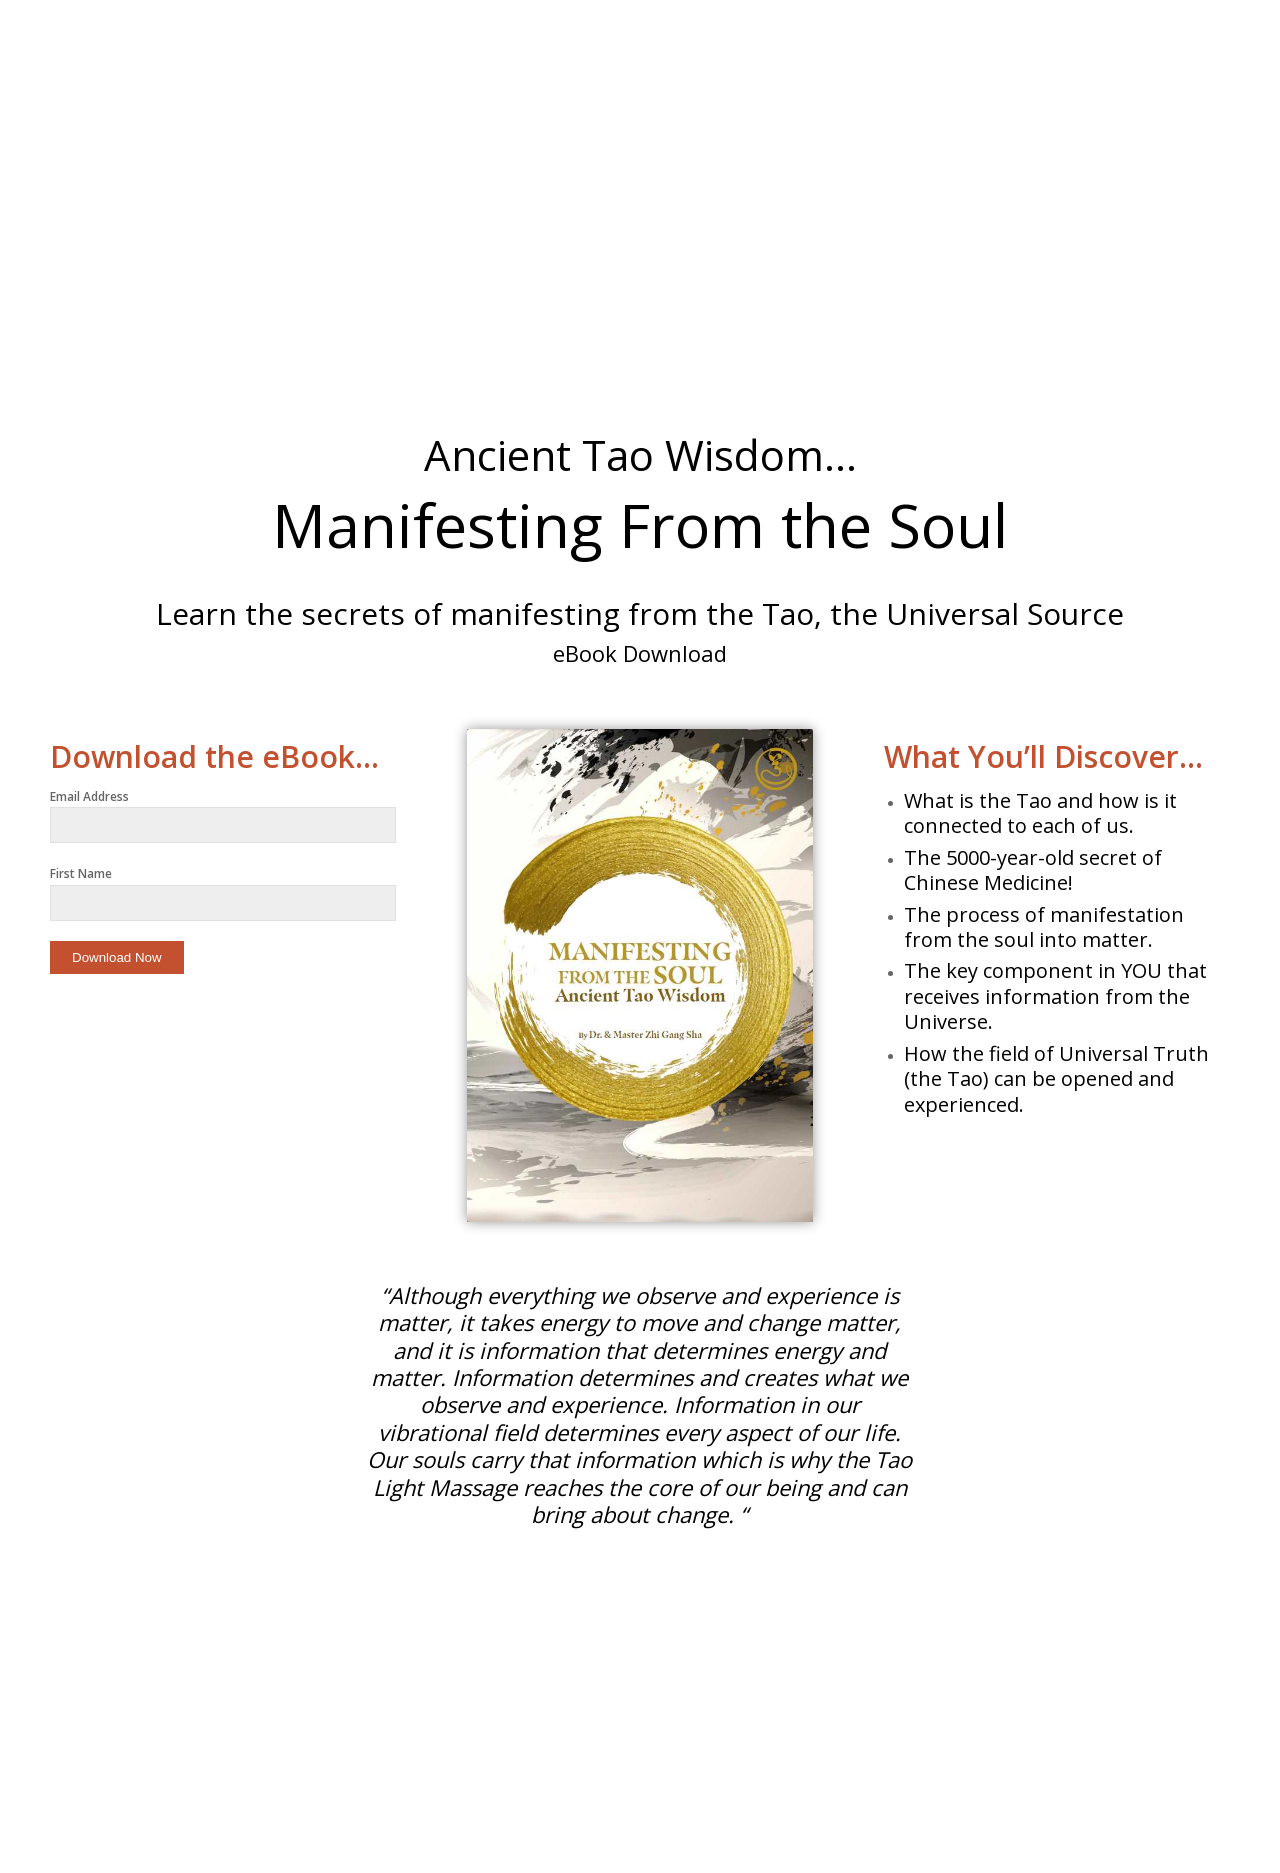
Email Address (89, 796)
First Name (81, 873)
